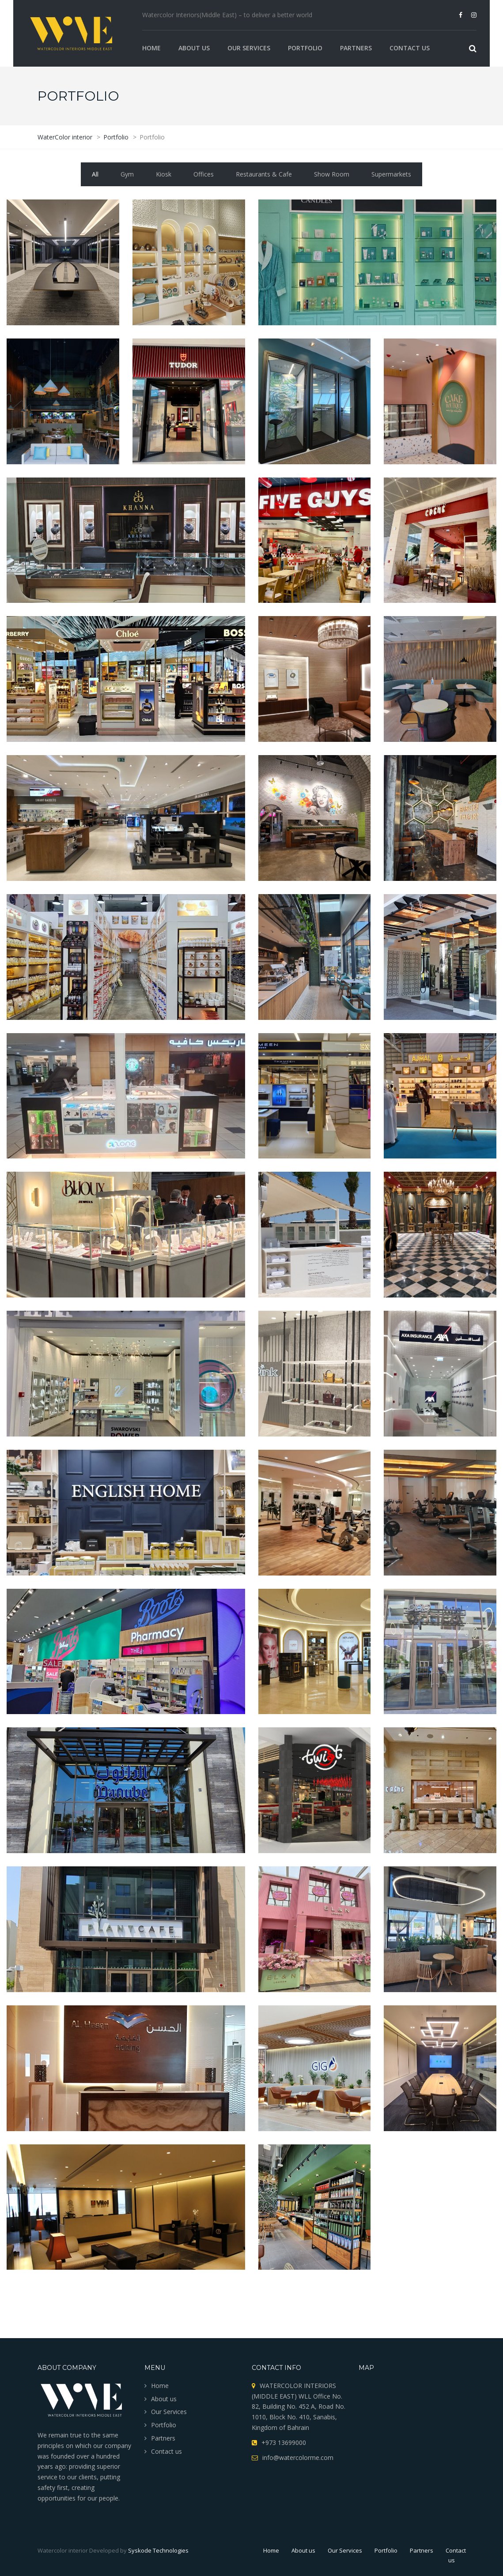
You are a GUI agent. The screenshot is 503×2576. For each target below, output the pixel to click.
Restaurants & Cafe (264, 174)
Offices (203, 174)
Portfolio (305, 48)
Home (151, 48)
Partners (356, 48)
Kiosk (163, 174)
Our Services (248, 48)
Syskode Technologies (158, 2550)
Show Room (331, 174)
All (95, 174)
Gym (127, 174)
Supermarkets (391, 174)
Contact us (410, 48)
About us (194, 48)
